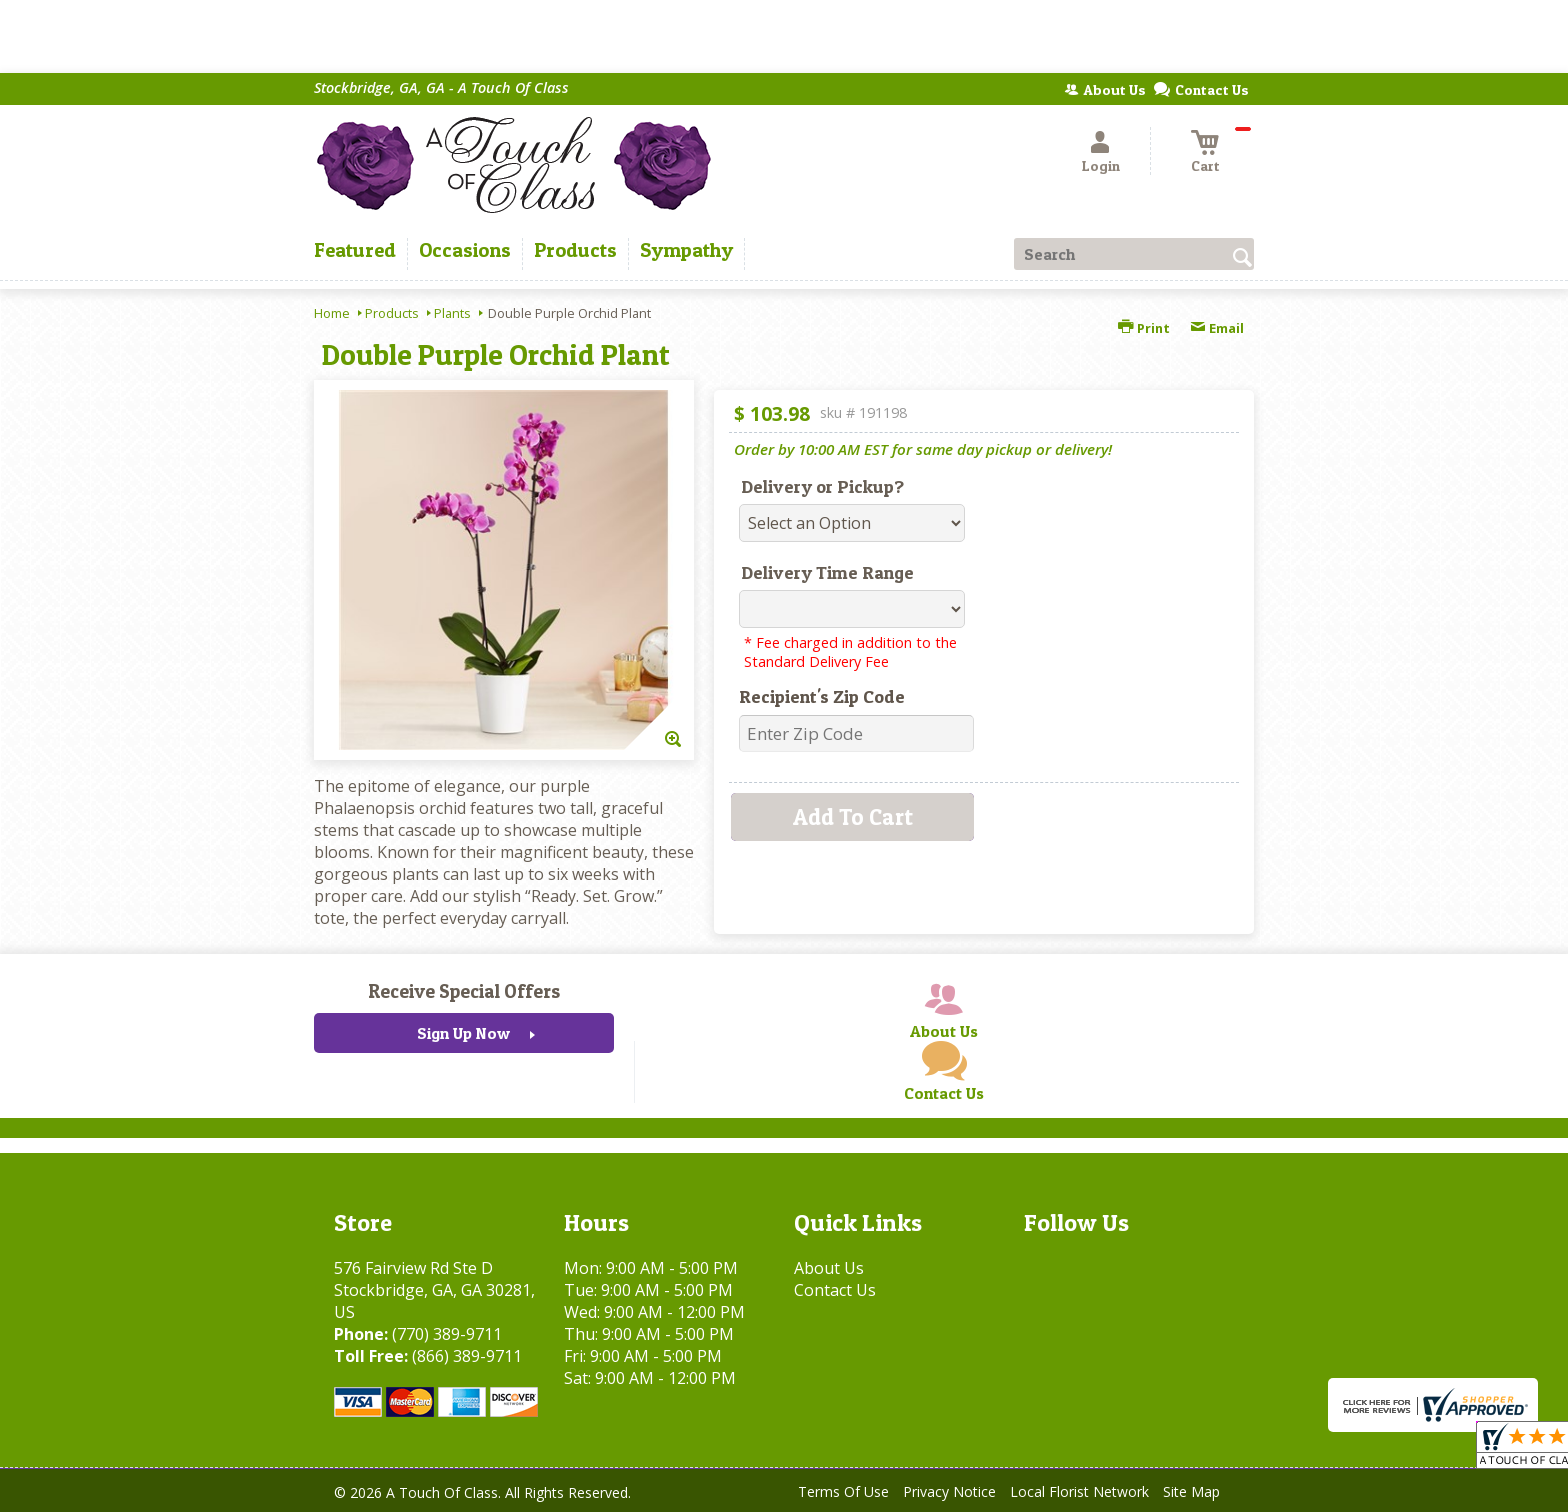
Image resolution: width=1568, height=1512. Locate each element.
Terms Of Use (843, 1491)
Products (392, 313)
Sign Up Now (463, 1033)
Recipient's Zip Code (822, 696)
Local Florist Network (1079, 1491)
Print (1144, 328)
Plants (452, 313)
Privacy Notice (949, 1491)
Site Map (1191, 1491)
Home (332, 313)
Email (1217, 328)
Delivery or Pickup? (822, 486)
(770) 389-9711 (447, 1334)
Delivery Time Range (827, 572)
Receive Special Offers (464, 991)
